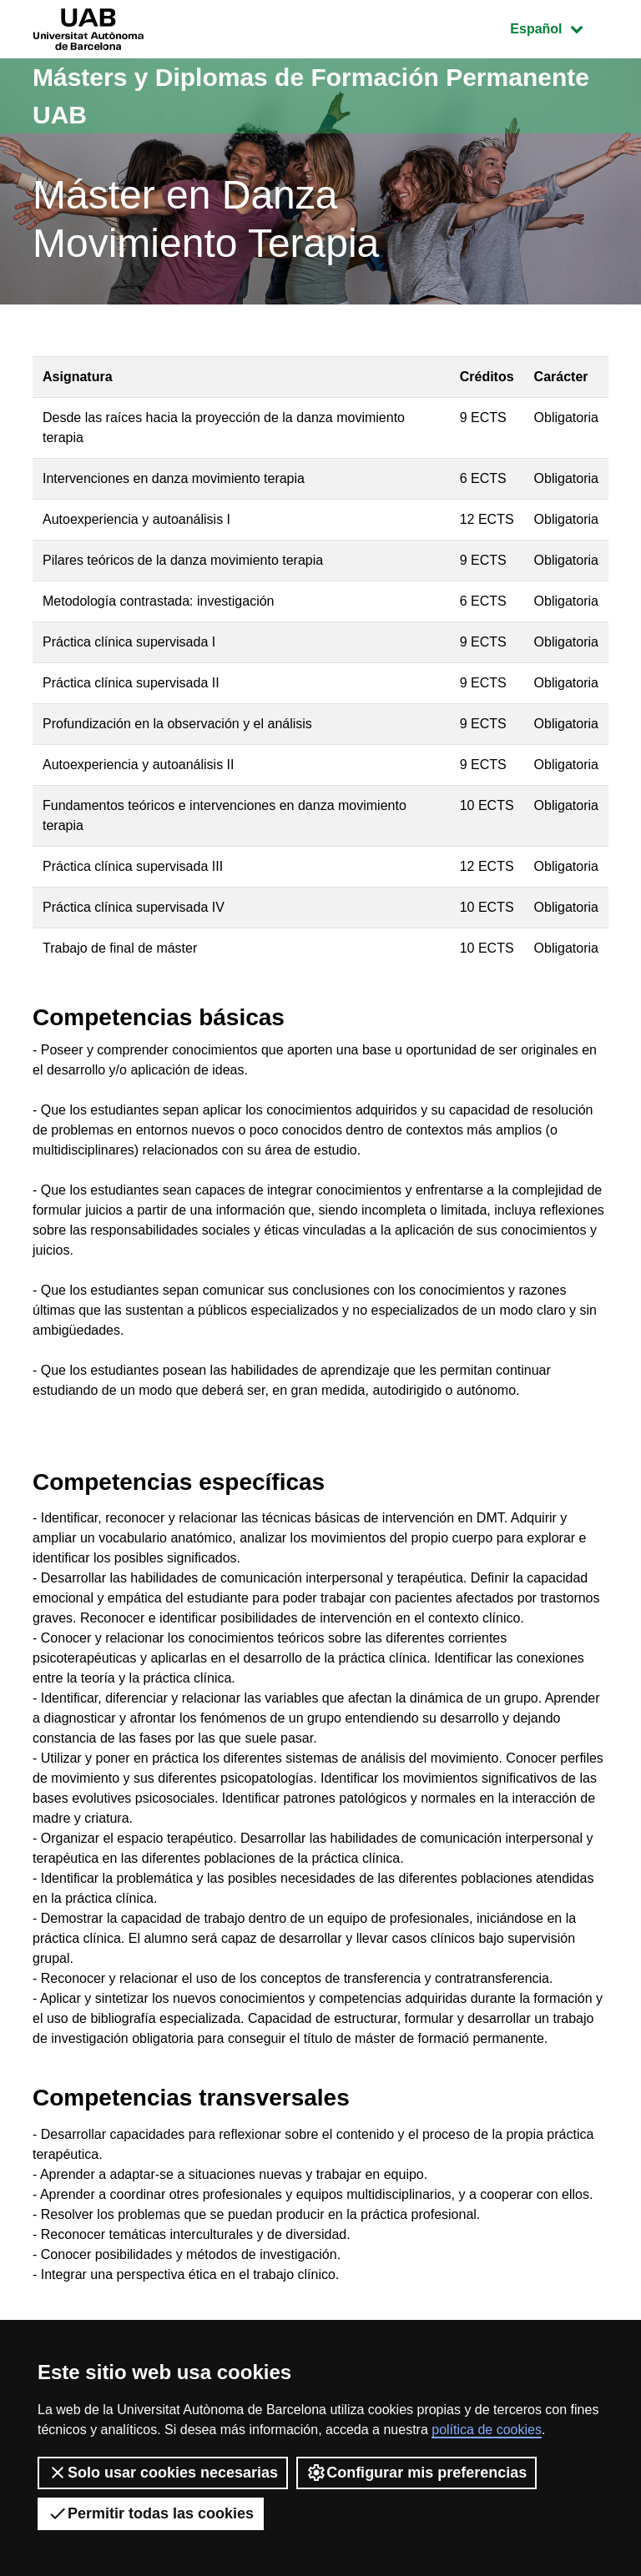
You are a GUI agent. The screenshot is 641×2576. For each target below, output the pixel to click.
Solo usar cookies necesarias (163, 2473)
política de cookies (487, 2430)
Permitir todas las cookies (151, 2513)
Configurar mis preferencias (416, 2473)
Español (558, 27)
